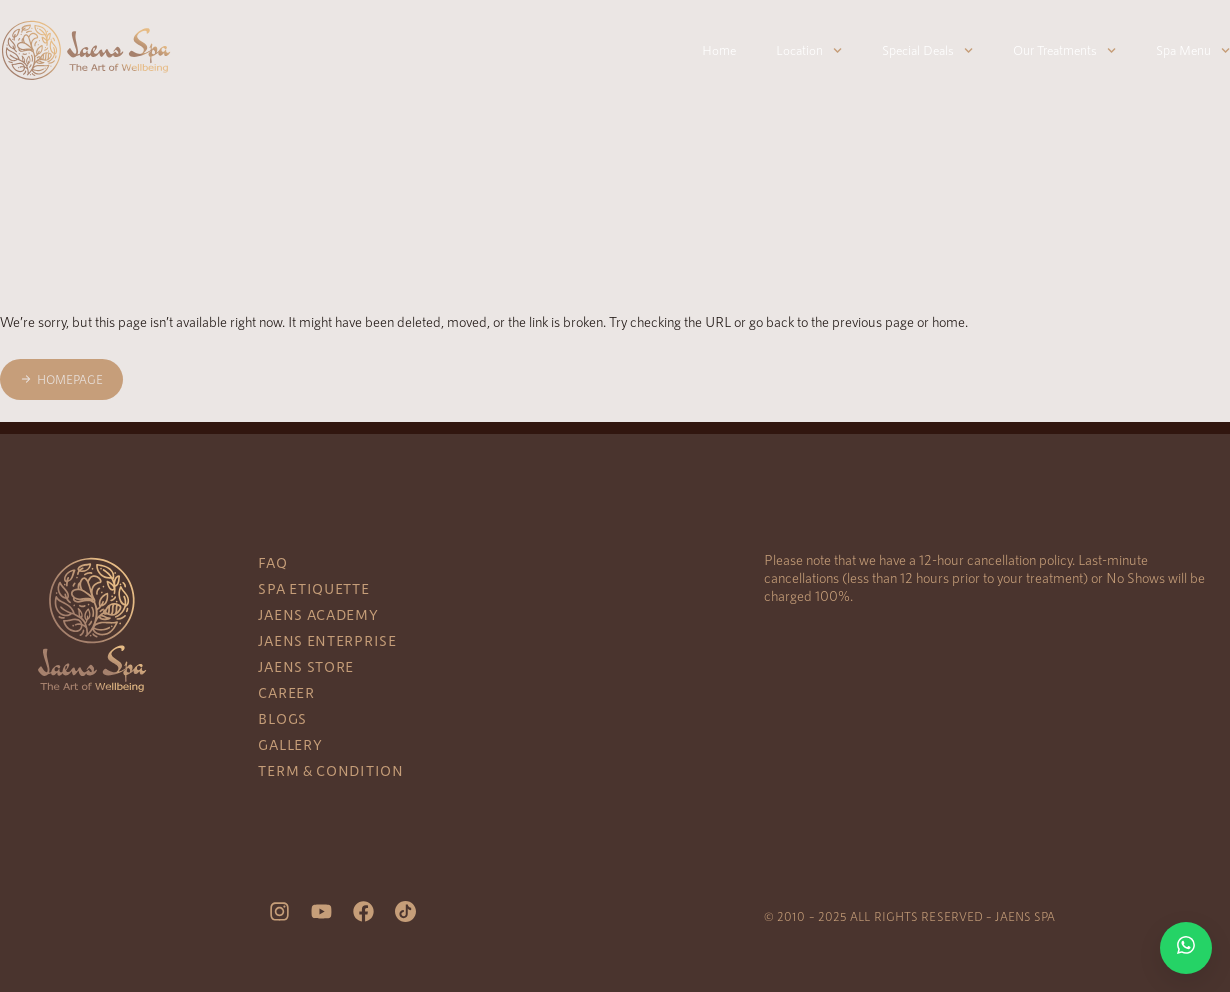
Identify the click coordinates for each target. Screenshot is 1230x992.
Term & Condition (330, 770)
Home (719, 50)
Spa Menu (1193, 50)
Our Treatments (1064, 50)
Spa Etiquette (313, 588)
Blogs (282, 718)
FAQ (272, 562)
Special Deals (927, 50)
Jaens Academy (318, 614)
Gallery (290, 744)
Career (286, 692)
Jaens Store (306, 666)
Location (809, 50)
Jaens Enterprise (327, 640)
